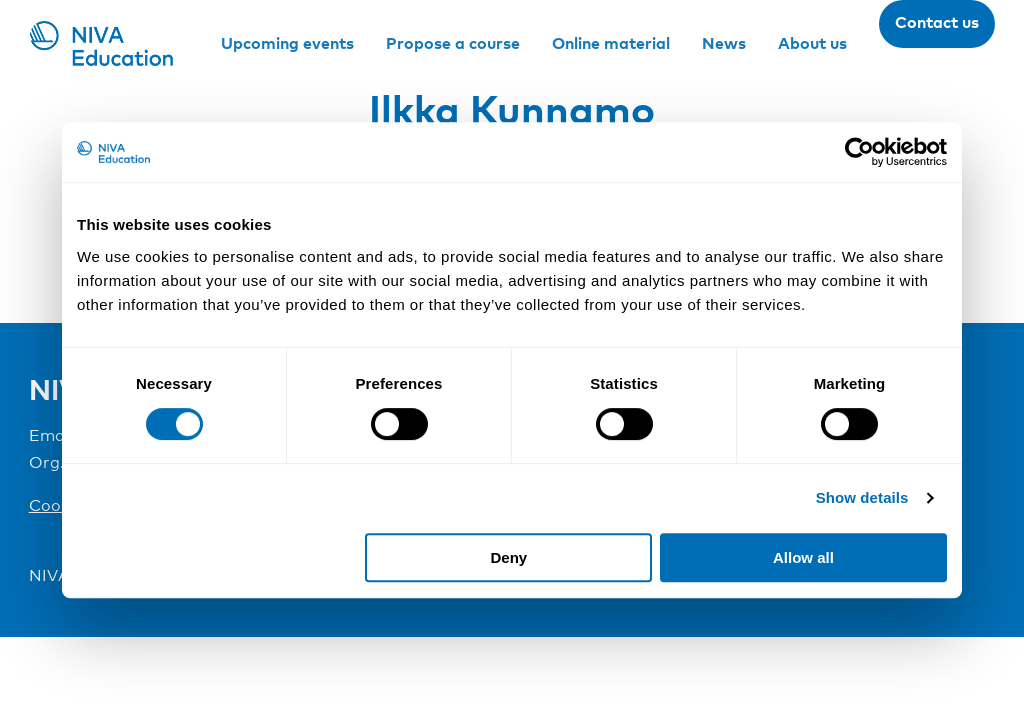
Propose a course (453, 43)
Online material (611, 43)
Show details (862, 497)
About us (812, 43)
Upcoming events (287, 43)
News (724, 43)
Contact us (937, 22)
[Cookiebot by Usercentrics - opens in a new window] (859, 152)
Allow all (803, 557)
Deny (509, 557)
